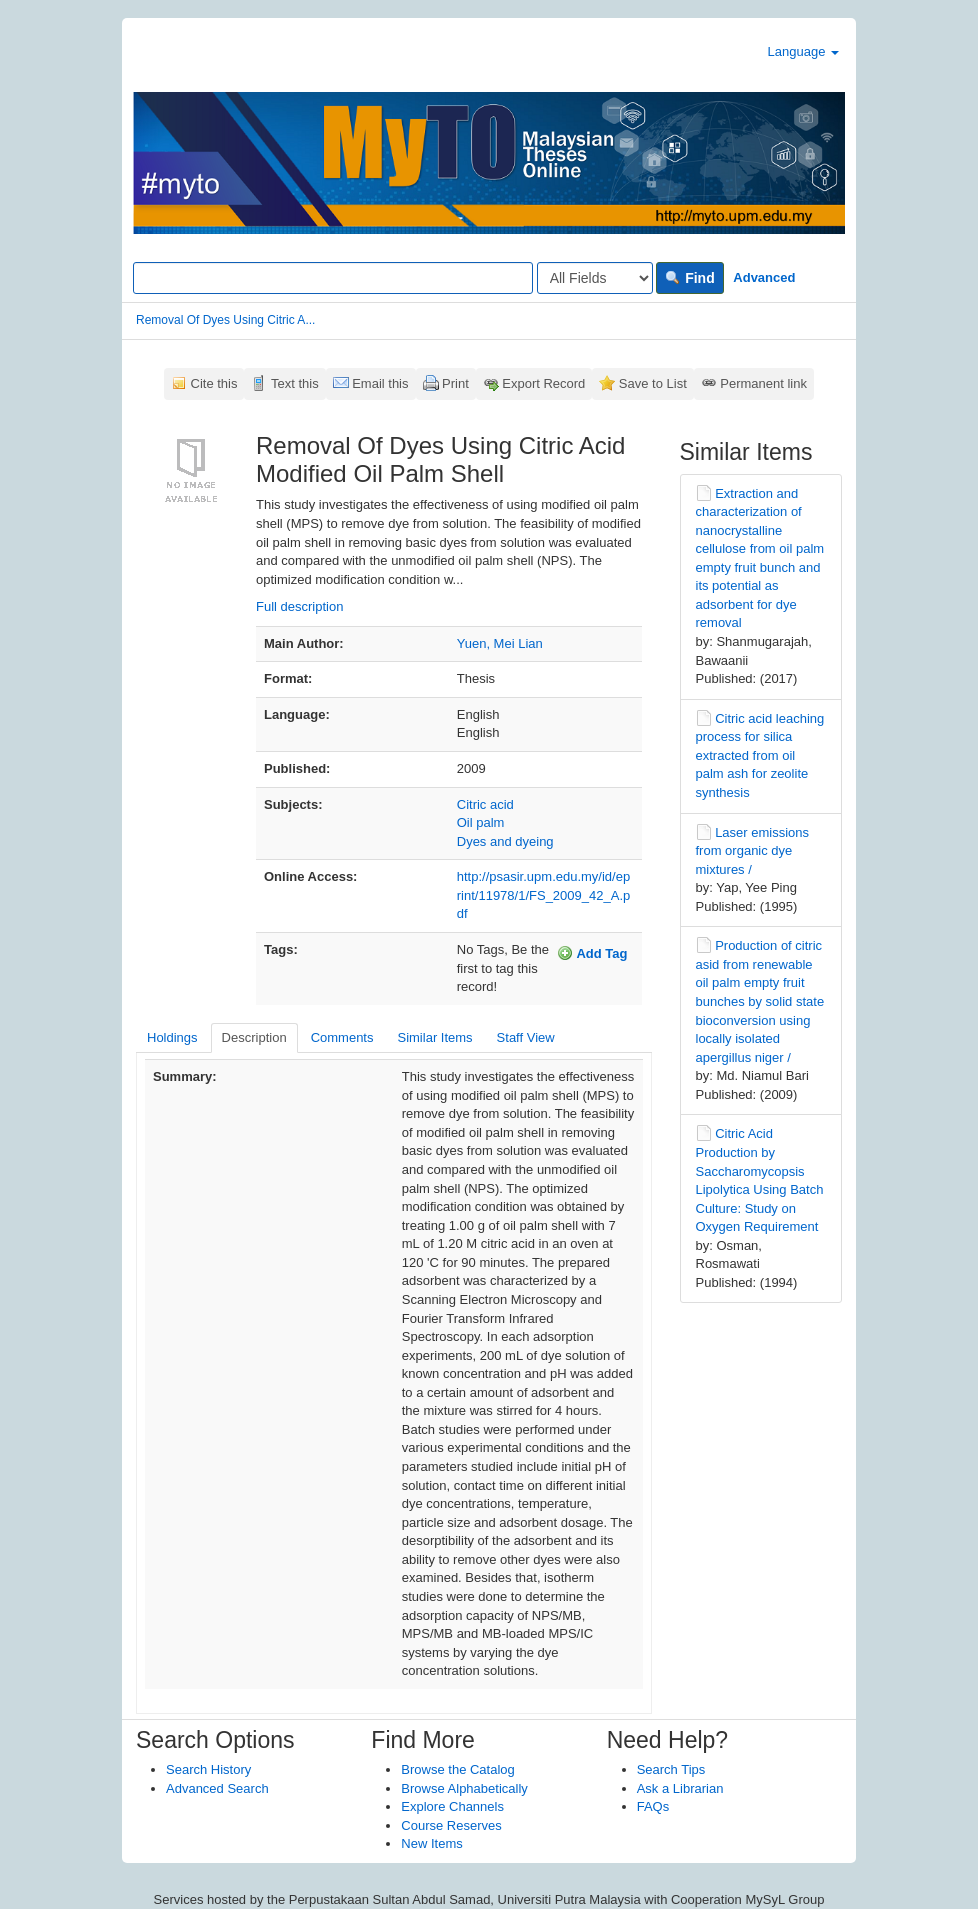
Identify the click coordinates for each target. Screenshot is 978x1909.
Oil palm (481, 822)
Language (803, 51)
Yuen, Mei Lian (500, 643)
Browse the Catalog (457, 1769)
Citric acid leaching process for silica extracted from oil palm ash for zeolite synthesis (760, 755)
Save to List (653, 383)
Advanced (764, 277)
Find (689, 278)
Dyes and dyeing (505, 841)
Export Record (543, 383)
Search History (208, 1769)
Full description (299, 606)
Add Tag (592, 953)
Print (455, 383)
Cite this (214, 383)
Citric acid (485, 804)
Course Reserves (451, 1825)
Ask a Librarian (680, 1788)
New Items (431, 1843)
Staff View (526, 1037)
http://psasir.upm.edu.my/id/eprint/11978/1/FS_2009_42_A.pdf (543, 895)
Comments (342, 1037)
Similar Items (434, 1037)
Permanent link (763, 383)
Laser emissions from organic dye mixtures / (753, 851)
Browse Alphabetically (464, 1788)
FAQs (653, 1806)
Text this (295, 383)
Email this (380, 383)
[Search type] (595, 278)
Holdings (172, 1037)
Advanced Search (217, 1788)
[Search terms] (333, 278)
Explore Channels (452, 1806)
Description (254, 1037)
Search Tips (671, 1769)
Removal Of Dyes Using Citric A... (225, 320)
